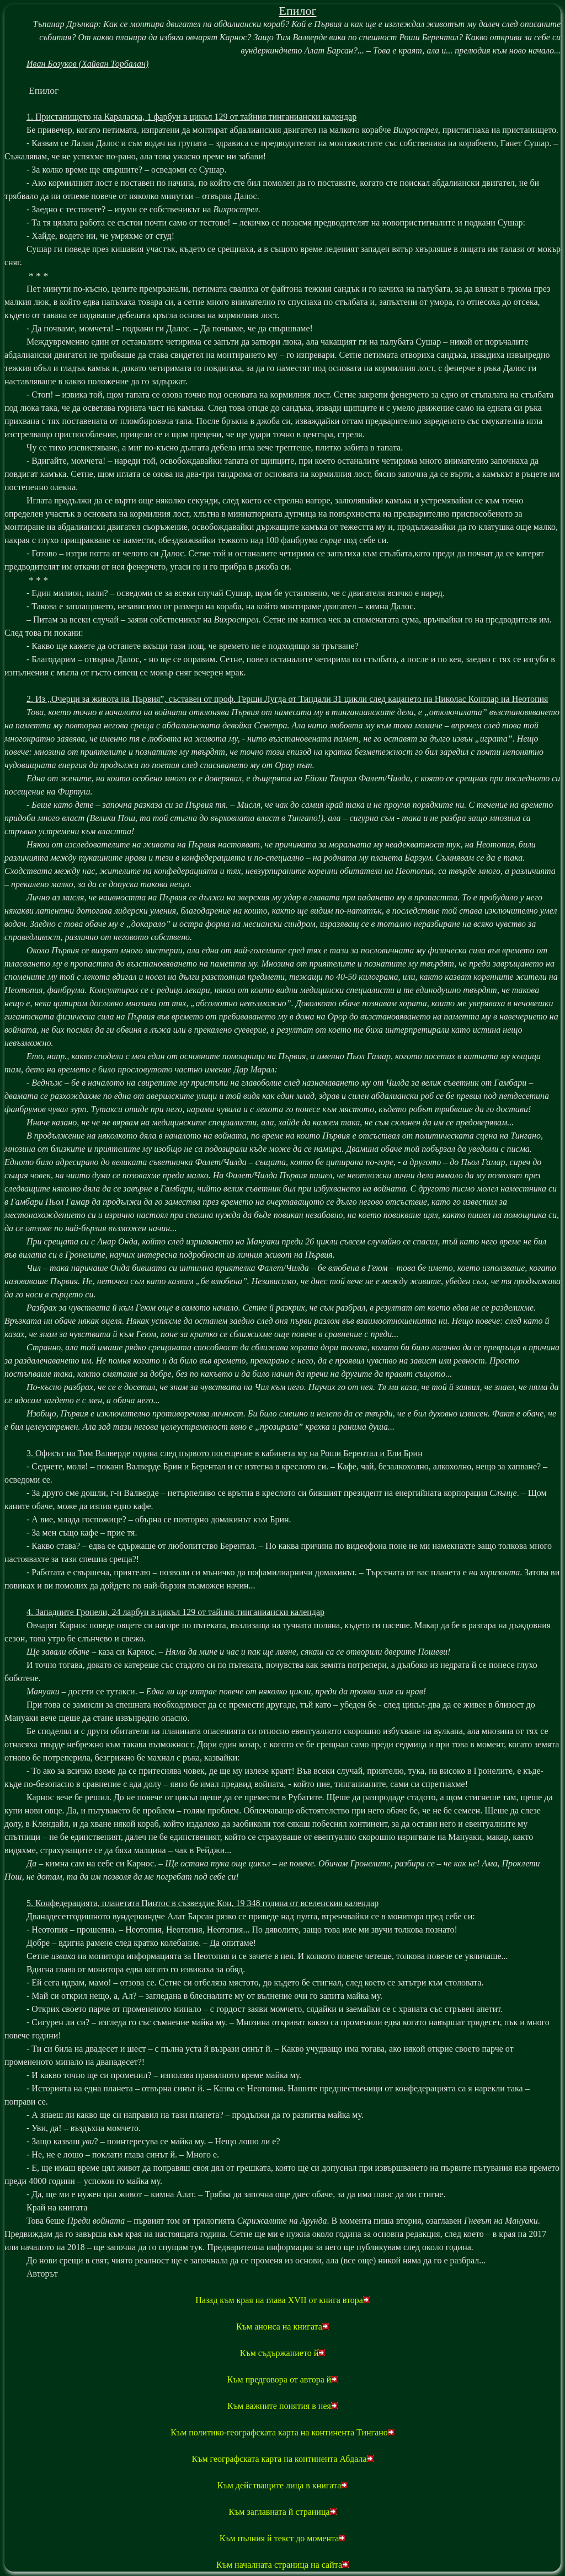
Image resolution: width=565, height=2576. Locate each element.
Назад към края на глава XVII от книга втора (282, 2300)
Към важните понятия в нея (282, 2406)
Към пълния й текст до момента (283, 2538)
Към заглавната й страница (282, 2511)
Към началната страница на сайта (282, 2564)
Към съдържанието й (283, 2353)
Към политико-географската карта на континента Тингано (282, 2432)
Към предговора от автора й (282, 2379)
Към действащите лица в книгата (282, 2485)
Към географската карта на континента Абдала (282, 2459)
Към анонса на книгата (282, 2326)
